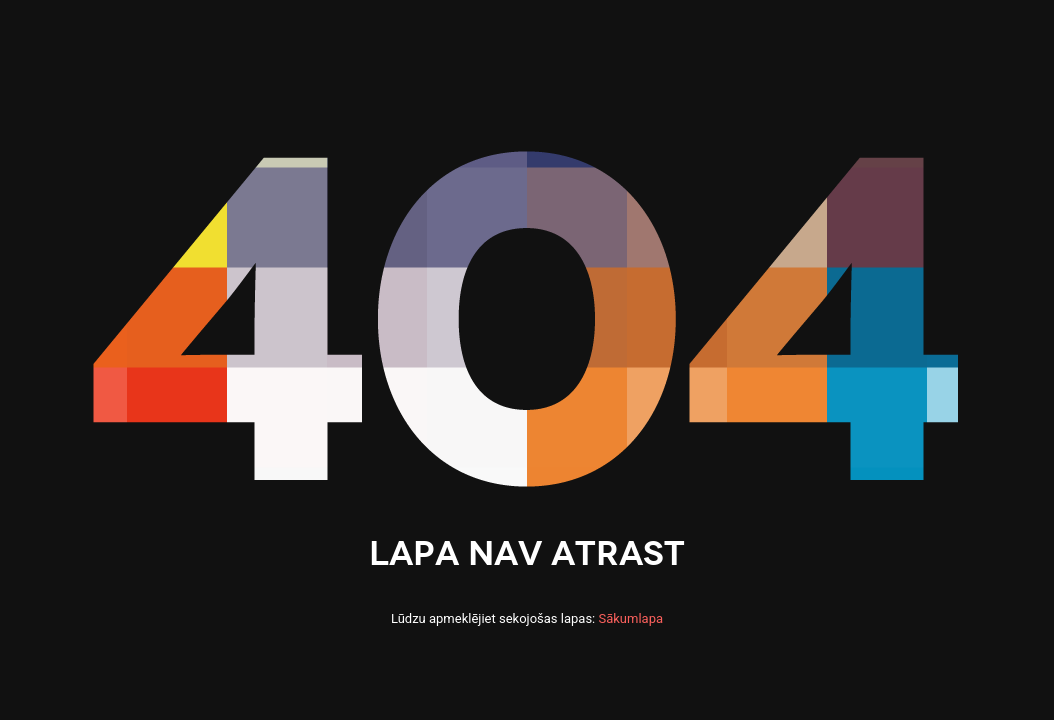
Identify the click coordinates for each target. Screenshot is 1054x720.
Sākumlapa (630, 618)
